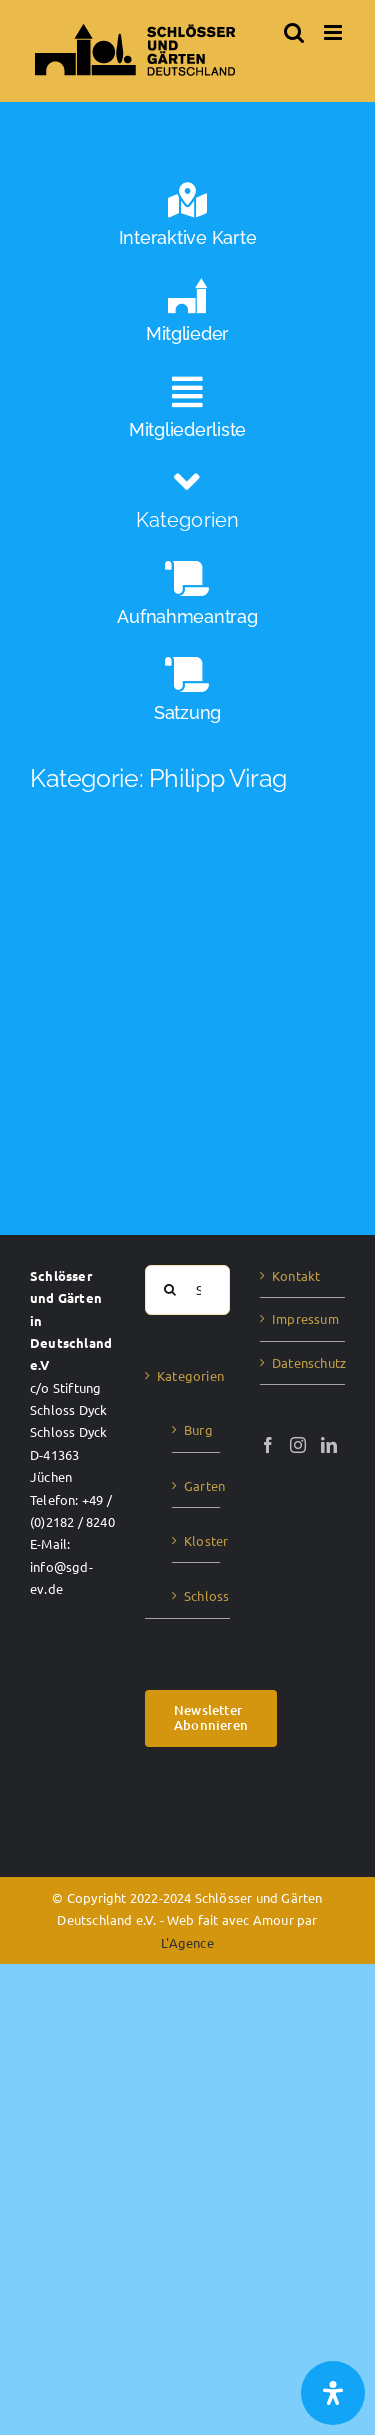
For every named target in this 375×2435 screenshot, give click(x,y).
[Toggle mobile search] (294, 32)
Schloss (197, 1595)
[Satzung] (187, 695)
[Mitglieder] (187, 316)
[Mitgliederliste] (187, 412)
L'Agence (187, 1942)
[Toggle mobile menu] (334, 32)
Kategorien (188, 1375)
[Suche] (170, 1290)
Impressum (303, 1318)
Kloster (197, 1540)
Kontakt (296, 1275)
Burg (197, 1429)
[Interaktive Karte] (187, 220)
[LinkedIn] (329, 1445)
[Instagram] (298, 1445)
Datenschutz (303, 1362)
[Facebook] (268, 1445)
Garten (197, 1485)
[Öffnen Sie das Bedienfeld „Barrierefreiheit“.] (333, 2393)
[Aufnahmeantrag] (187, 599)
